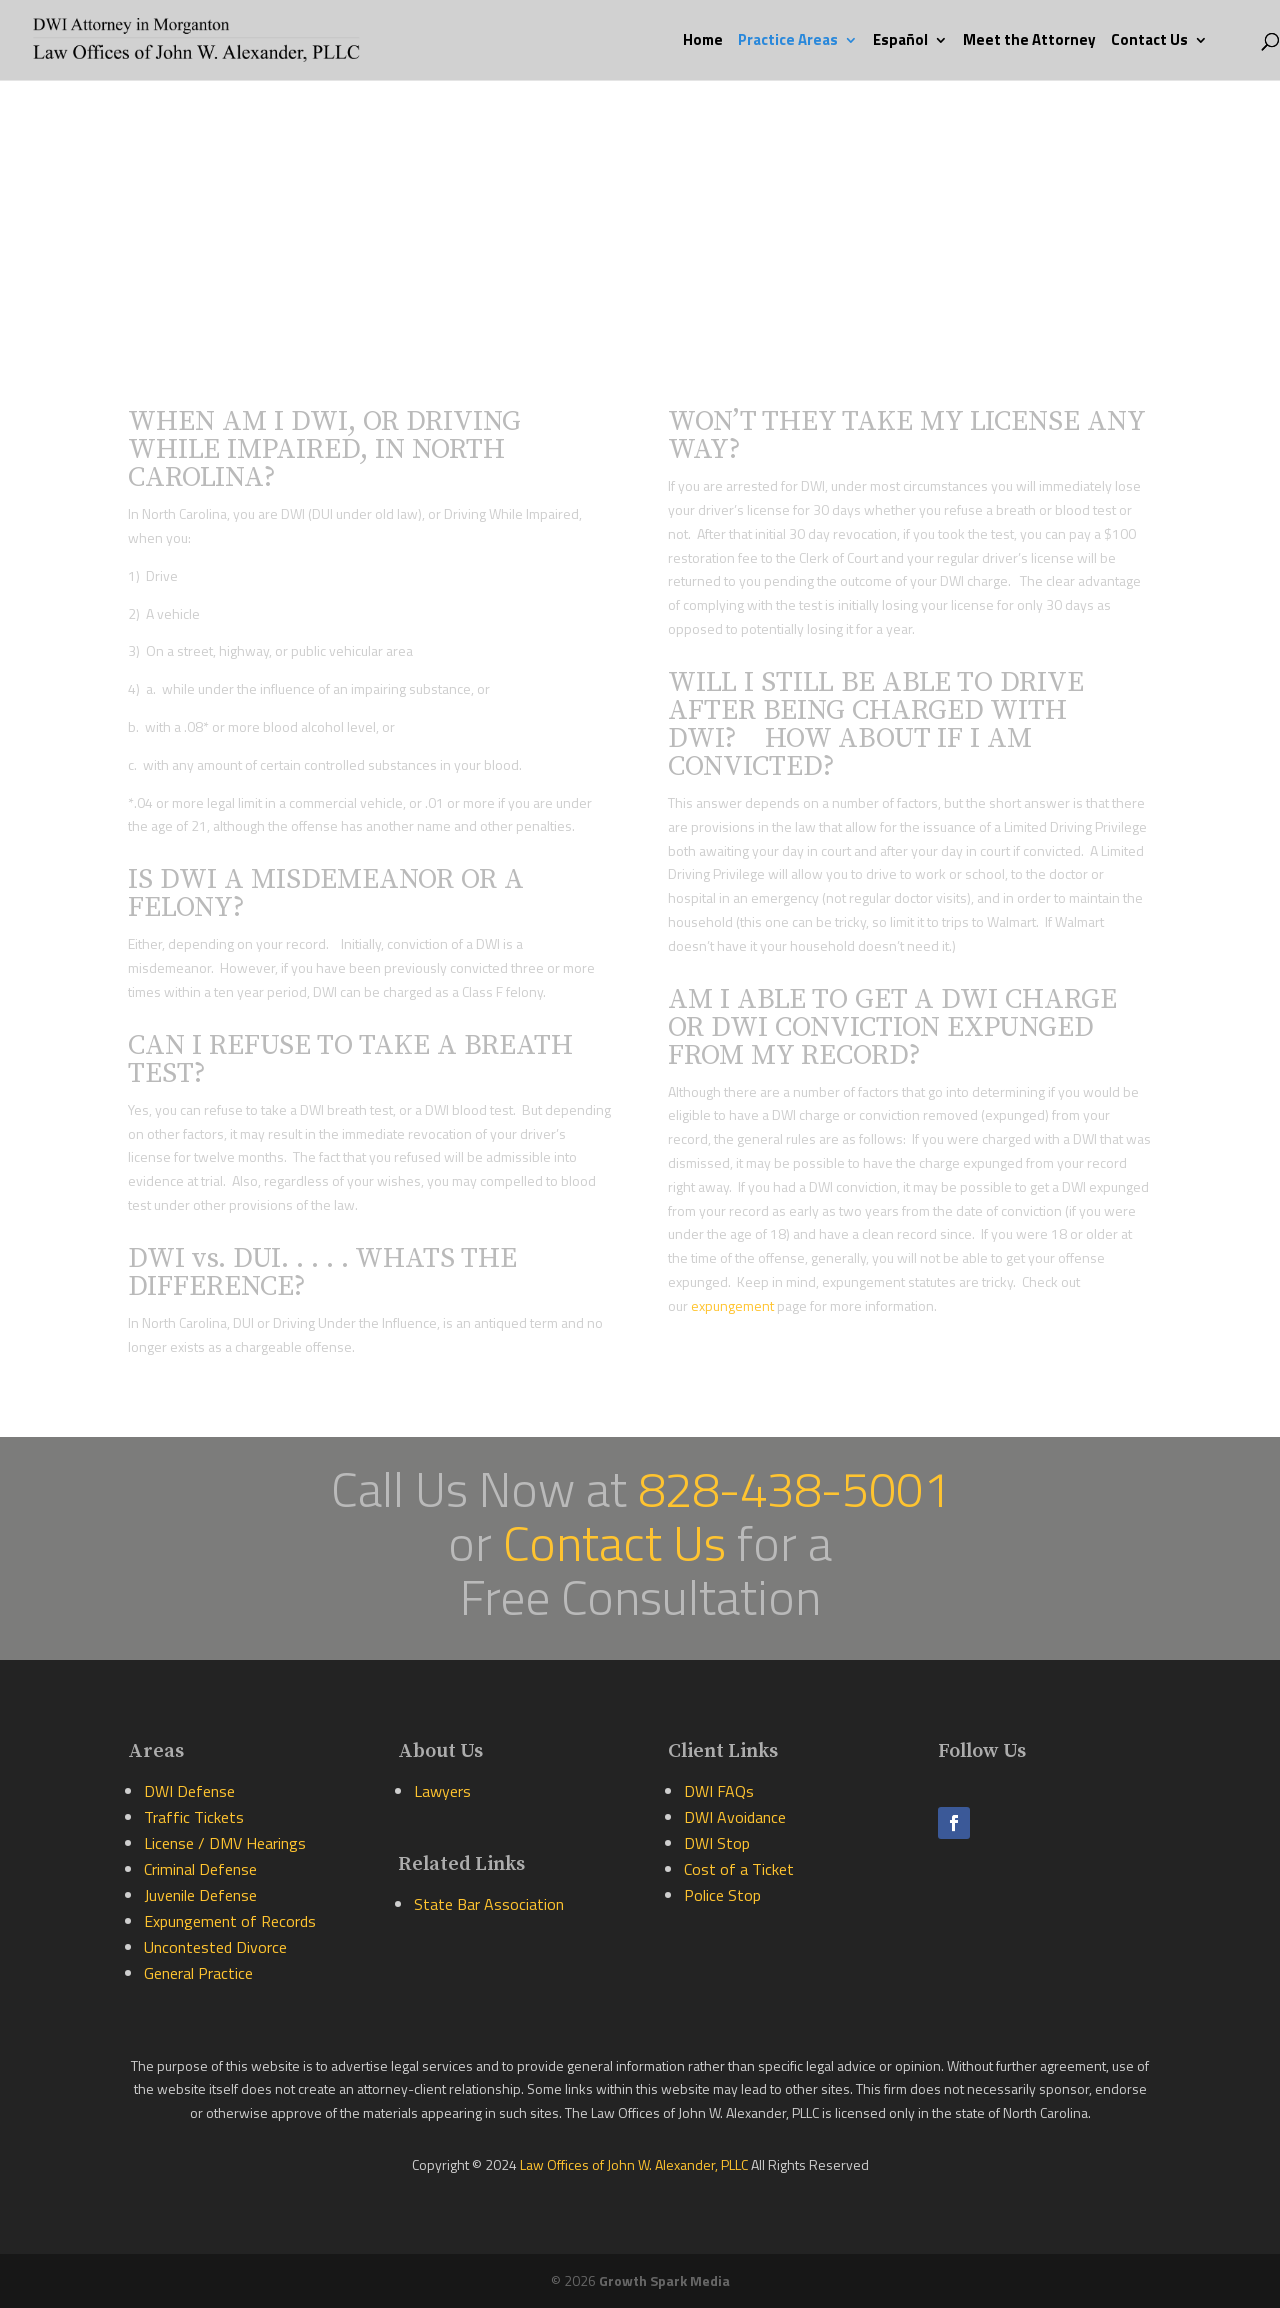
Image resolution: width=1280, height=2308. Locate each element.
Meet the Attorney (1029, 42)
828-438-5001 (794, 1488)
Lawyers (442, 1791)
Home (703, 42)
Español (900, 42)
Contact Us (1149, 42)
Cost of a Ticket (739, 1869)
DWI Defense (189, 1791)
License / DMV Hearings (225, 1843)
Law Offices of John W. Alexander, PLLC (635, 2164)
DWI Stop (717, 1843)
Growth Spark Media (664, 2280)
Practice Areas (788, 42)
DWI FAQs (719, 1791)
